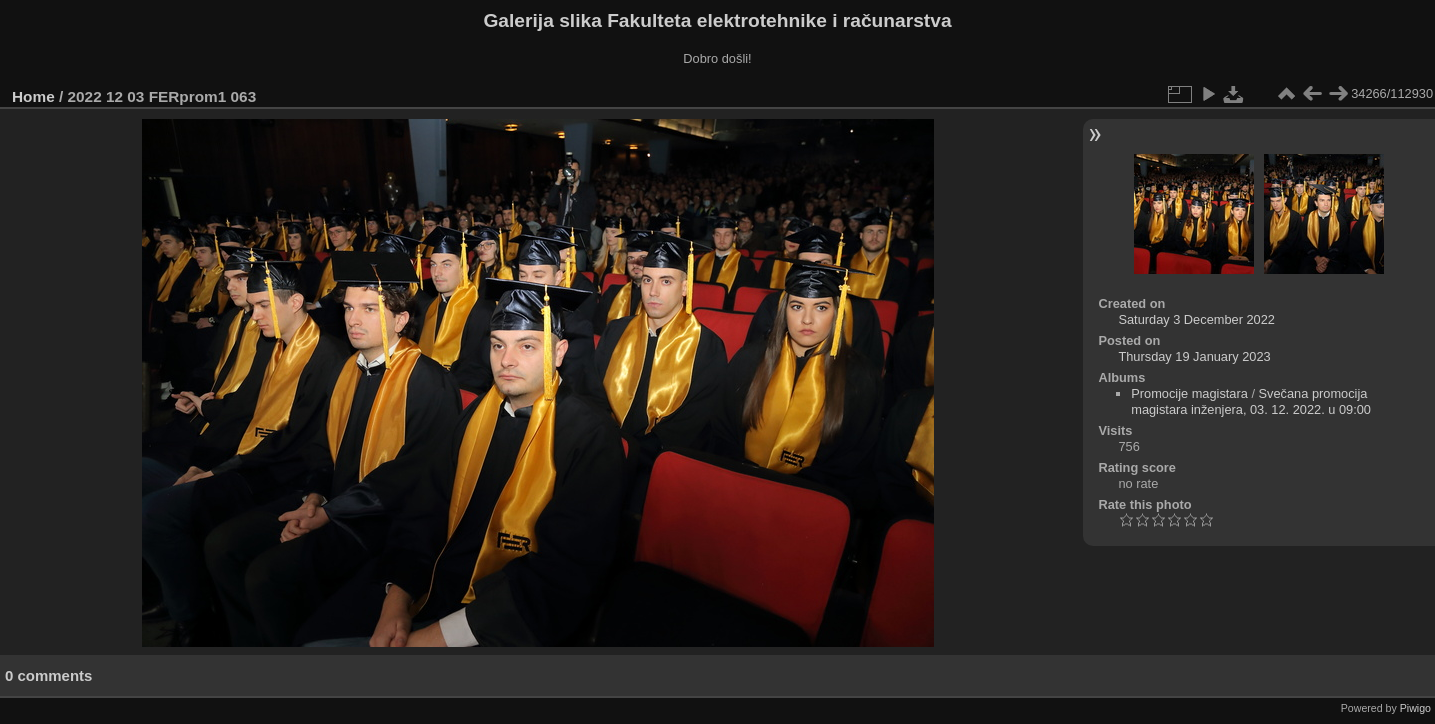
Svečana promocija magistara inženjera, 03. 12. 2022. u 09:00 (1251, 401)
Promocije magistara (1189, 393)
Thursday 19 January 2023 (1194, 356)
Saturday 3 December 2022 (1196, 319)
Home (33, 96)
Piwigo (1415, 708)
